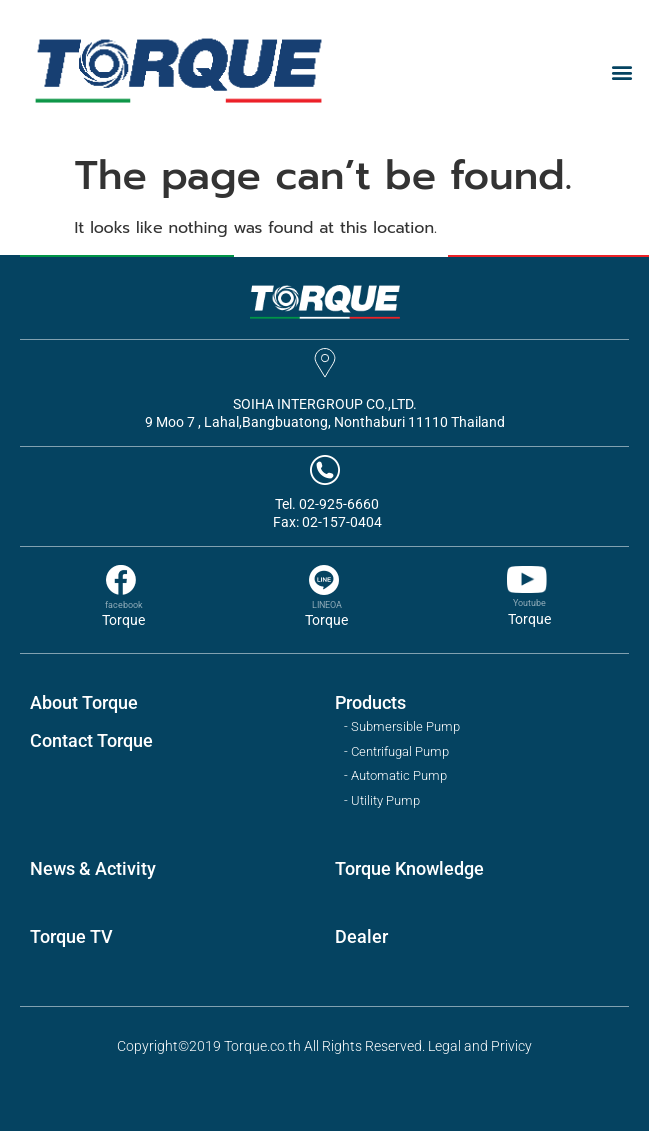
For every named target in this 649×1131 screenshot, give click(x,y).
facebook (124, 605)
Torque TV (71, 936)
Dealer (361, 936)
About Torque (84, 702)
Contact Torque (91, 740)
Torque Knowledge (409, 868)
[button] (622, 72)
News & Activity (93, 868)
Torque (123, 620)
